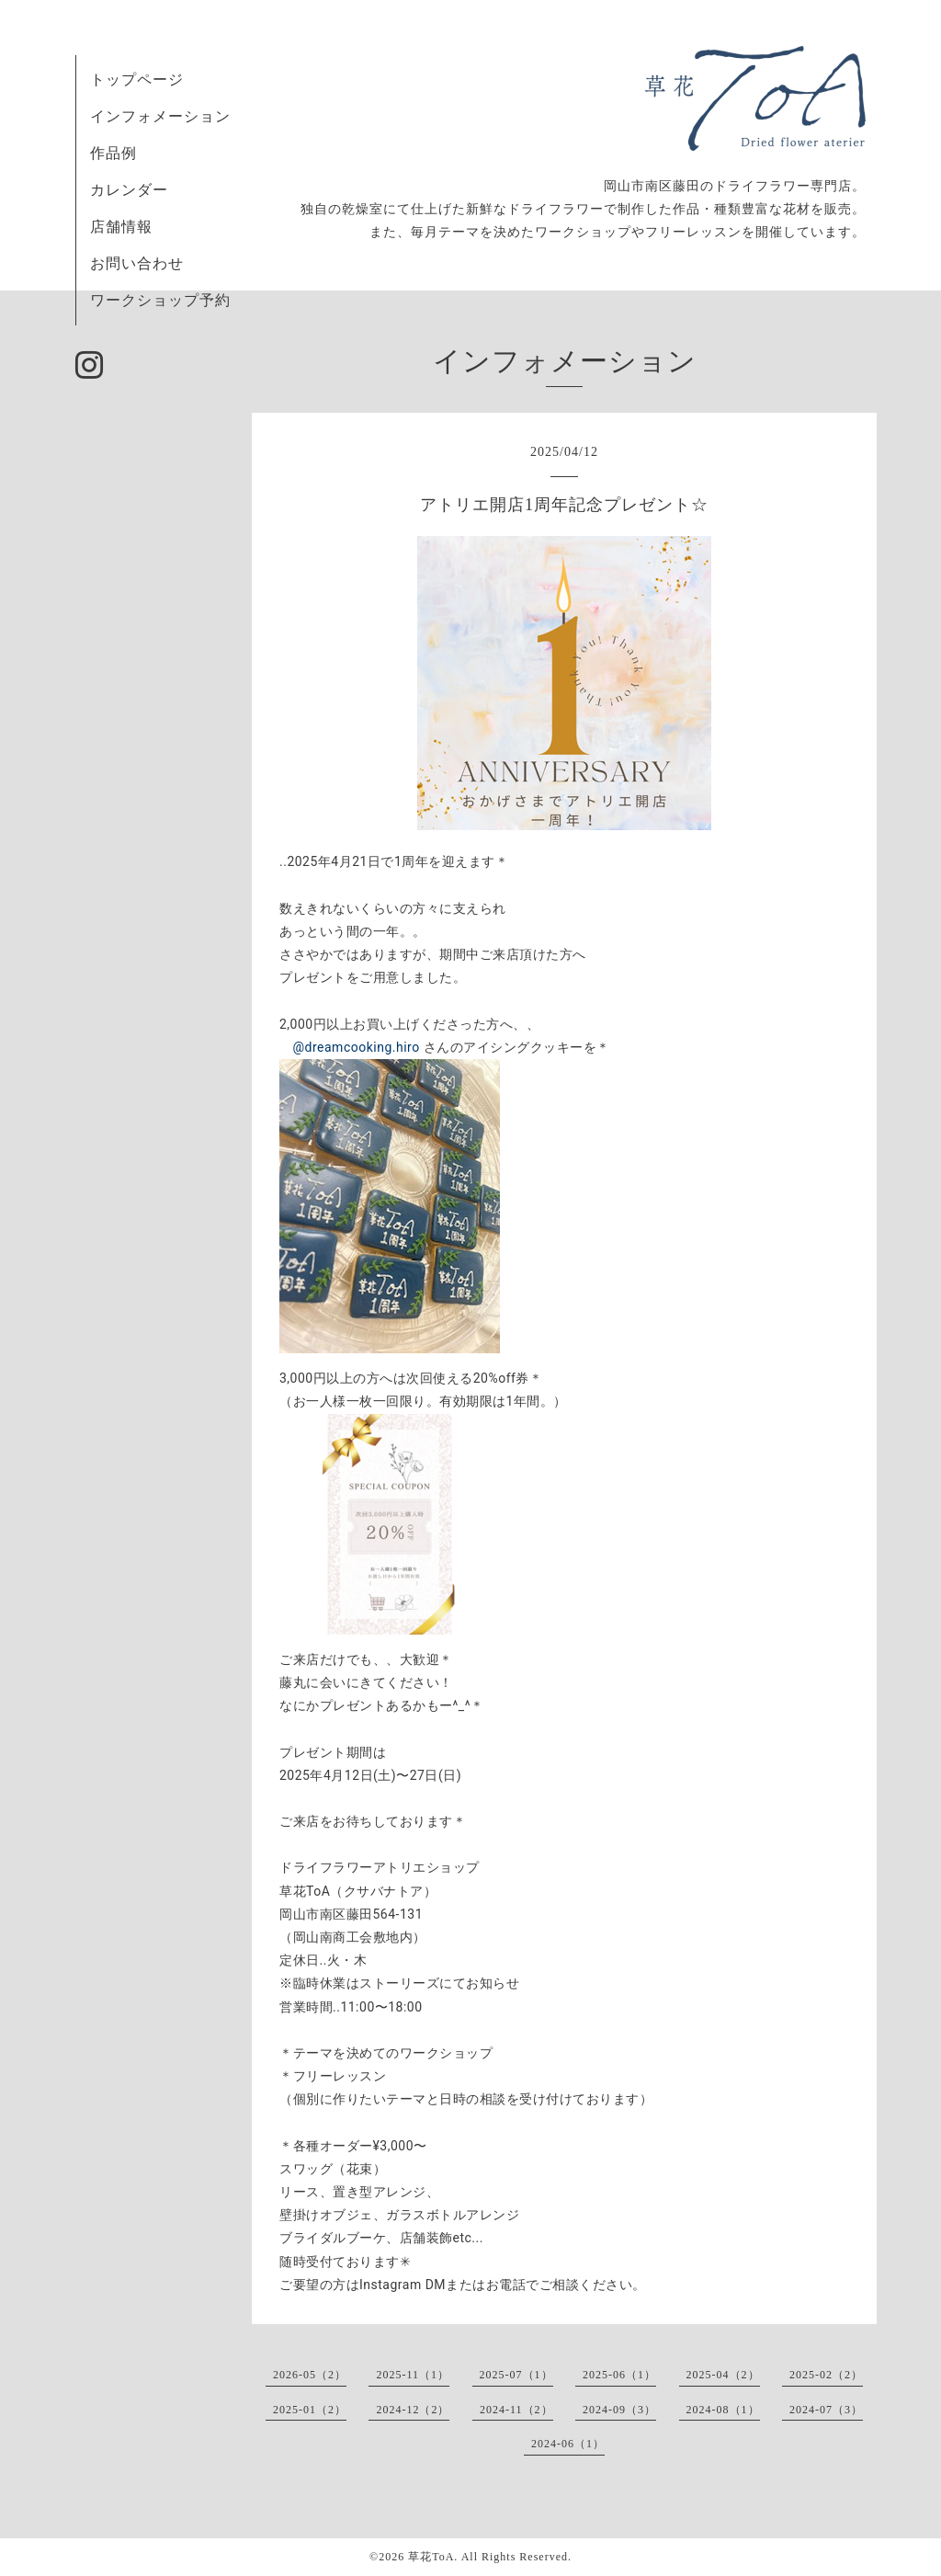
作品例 (113, 153)
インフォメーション (160, 116)
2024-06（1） (568, 2443)
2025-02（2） (826, 2374)
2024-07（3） (826, 2409)
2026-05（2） (309, 2374)
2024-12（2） (412, 2409)
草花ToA (431, 2556)
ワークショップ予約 (160, 300)
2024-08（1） (723, 2409)
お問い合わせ (137, 263)
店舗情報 (121, 226)
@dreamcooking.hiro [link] (356, 1047)
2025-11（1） (412, 2374)
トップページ (137, 79)
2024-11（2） (516, 2409)
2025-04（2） (723, 2374)
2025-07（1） (516, 2374)
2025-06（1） (619, 2374)
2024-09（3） (619, 2409)
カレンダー (129, 190)
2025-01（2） (309, 2409)
